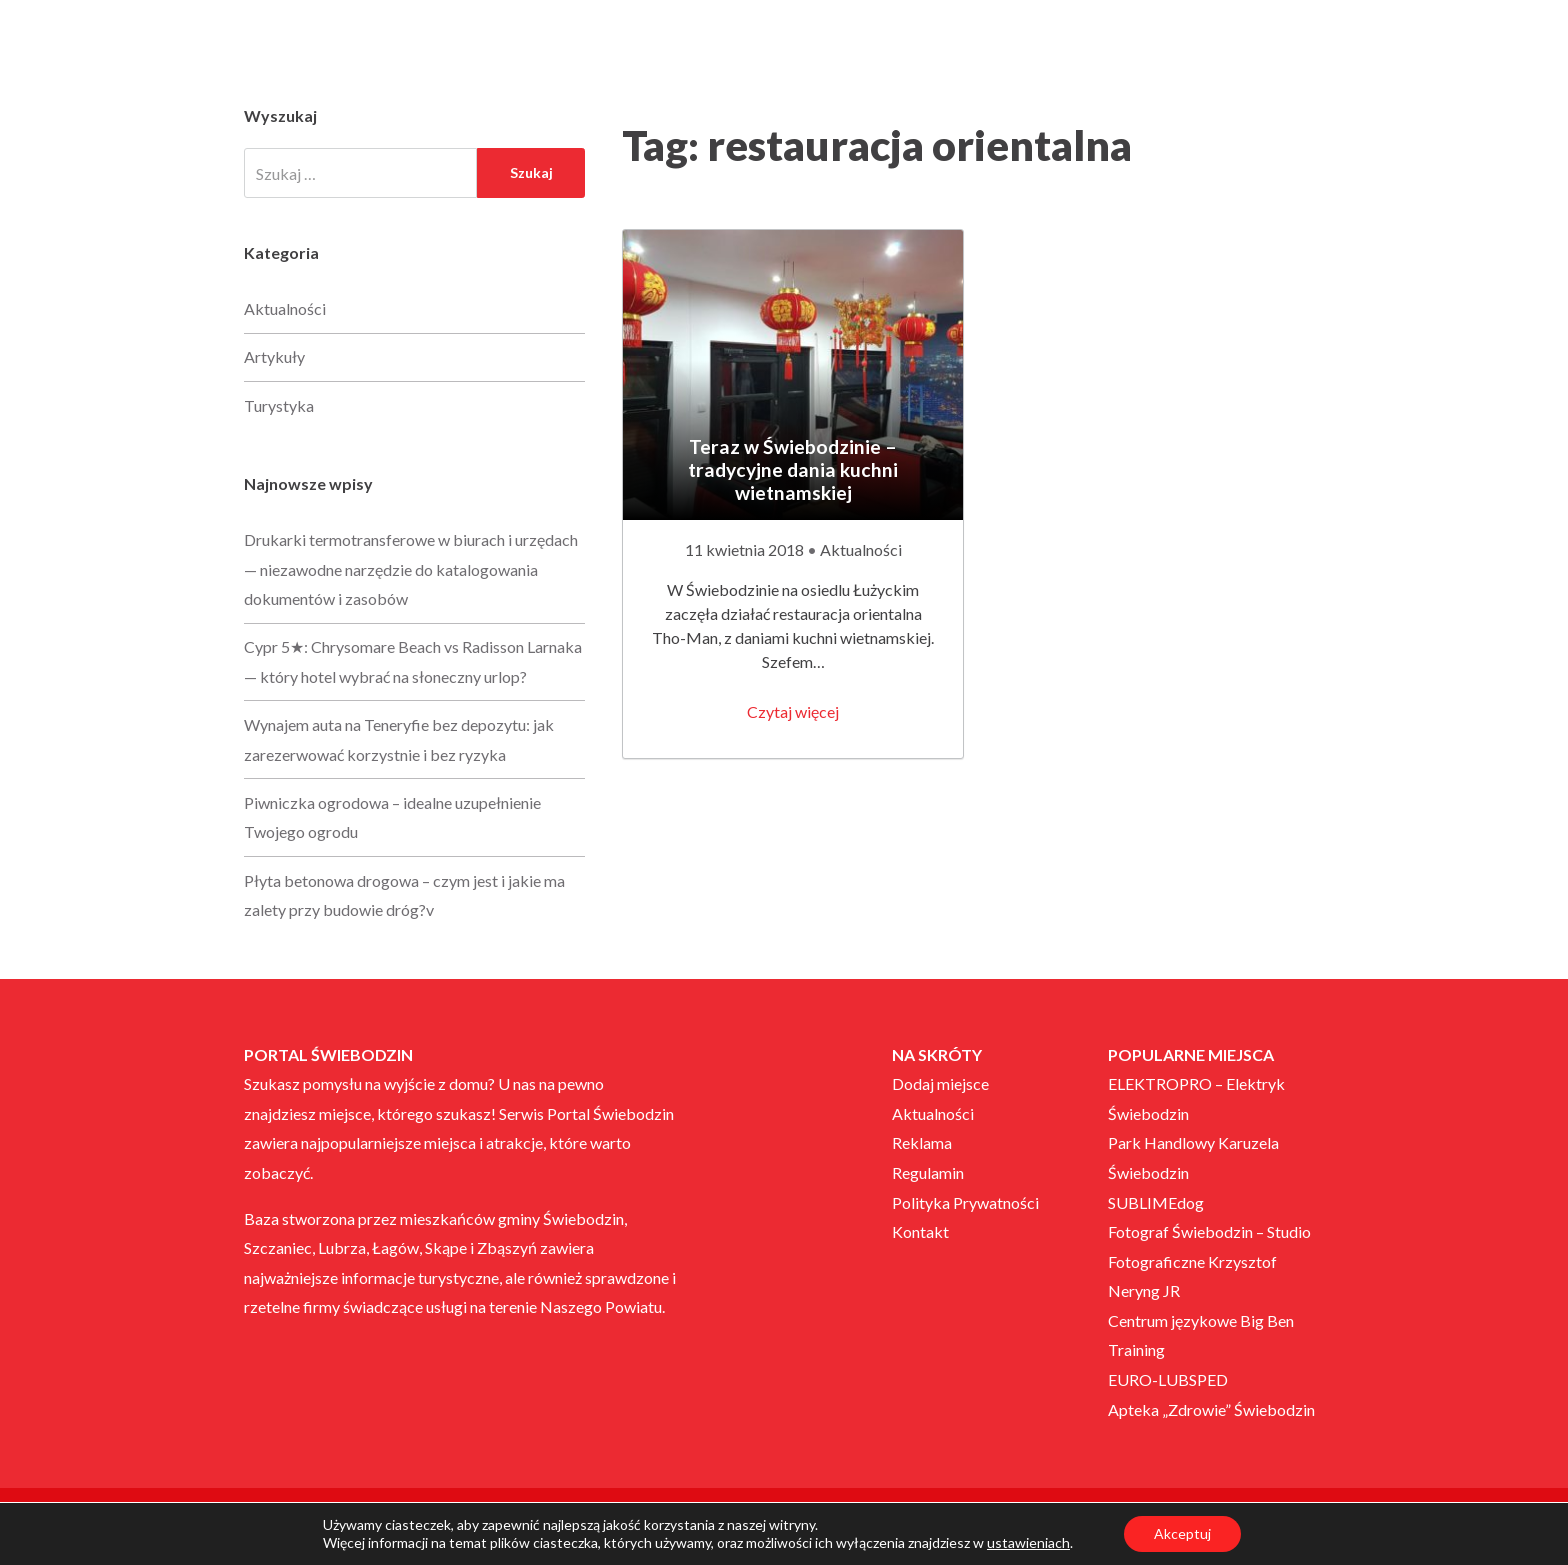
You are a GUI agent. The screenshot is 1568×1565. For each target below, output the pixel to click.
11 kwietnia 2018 (746, 549)
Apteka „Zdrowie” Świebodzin (1211, 1409)
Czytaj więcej (793, 711)
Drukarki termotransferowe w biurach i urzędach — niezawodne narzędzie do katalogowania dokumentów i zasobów (411, 569)
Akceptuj (1182, 1533)
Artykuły (274, 356)
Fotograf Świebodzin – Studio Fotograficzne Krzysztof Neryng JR (1209, 1261)
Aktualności (861, 549)
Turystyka (279, 405)
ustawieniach (1028, 1542)
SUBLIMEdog (1156, 1202)
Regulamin (928, 1172)
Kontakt (920, 1231)
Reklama (922, 1142)
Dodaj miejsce (940, 1083)
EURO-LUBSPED (1168, 1379)
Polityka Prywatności (965, 1202)
